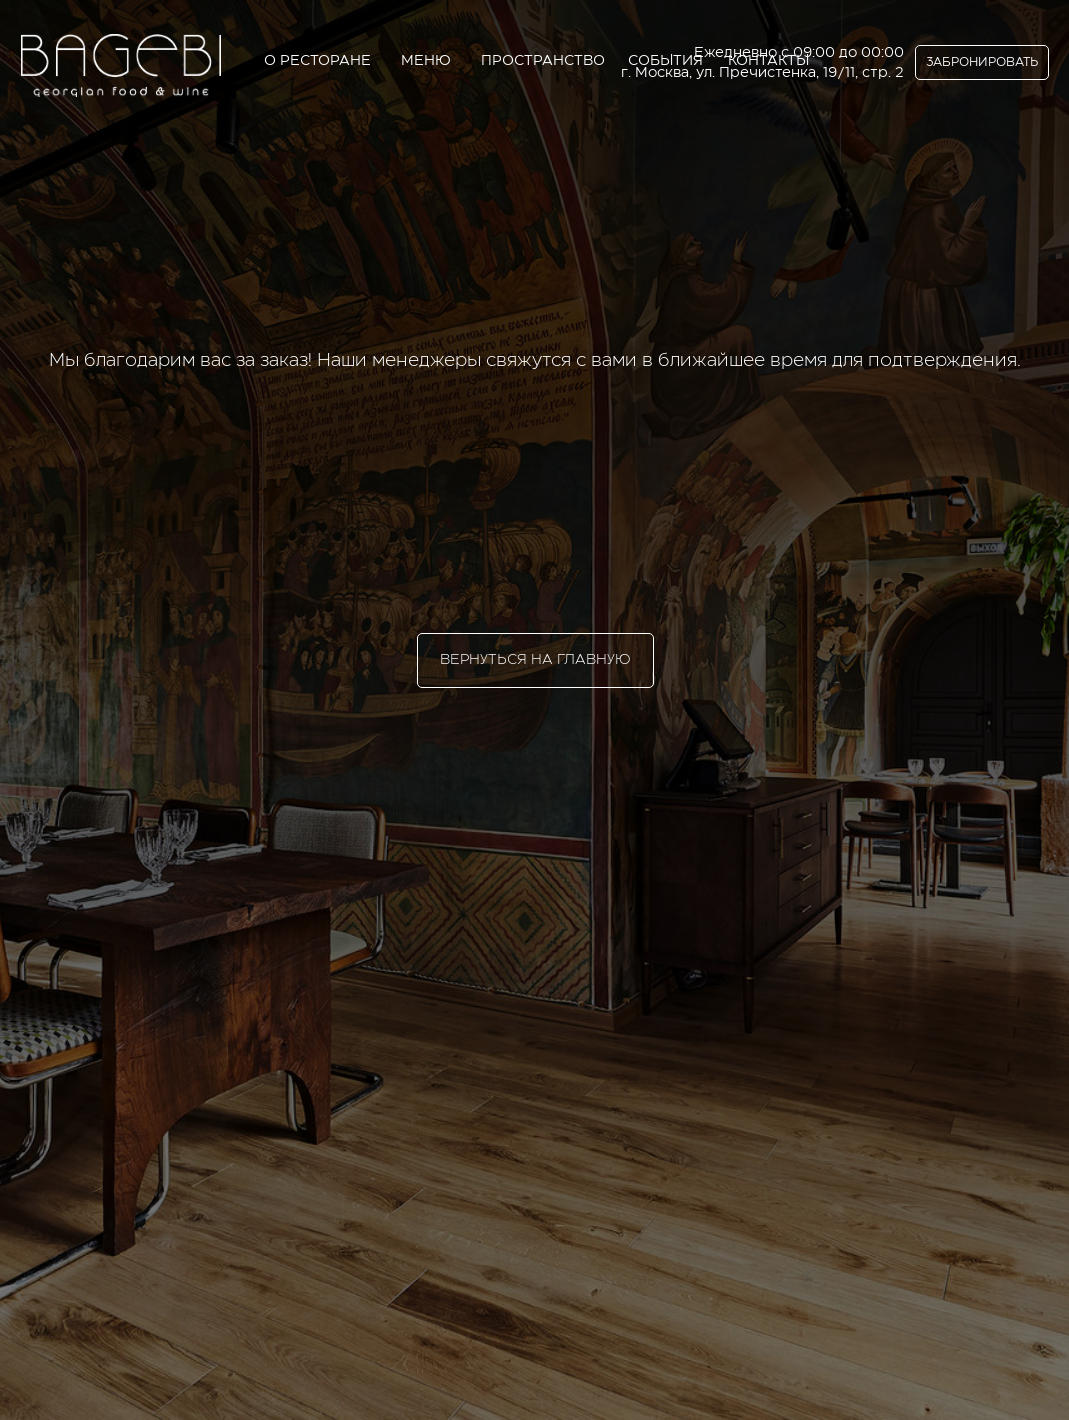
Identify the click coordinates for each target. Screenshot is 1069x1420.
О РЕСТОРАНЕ (317, 61)
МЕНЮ (426, 61)
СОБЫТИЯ (665, 61)
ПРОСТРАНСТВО (543, 61)
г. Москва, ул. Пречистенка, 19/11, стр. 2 (762, 73)
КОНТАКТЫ (768, 61)
